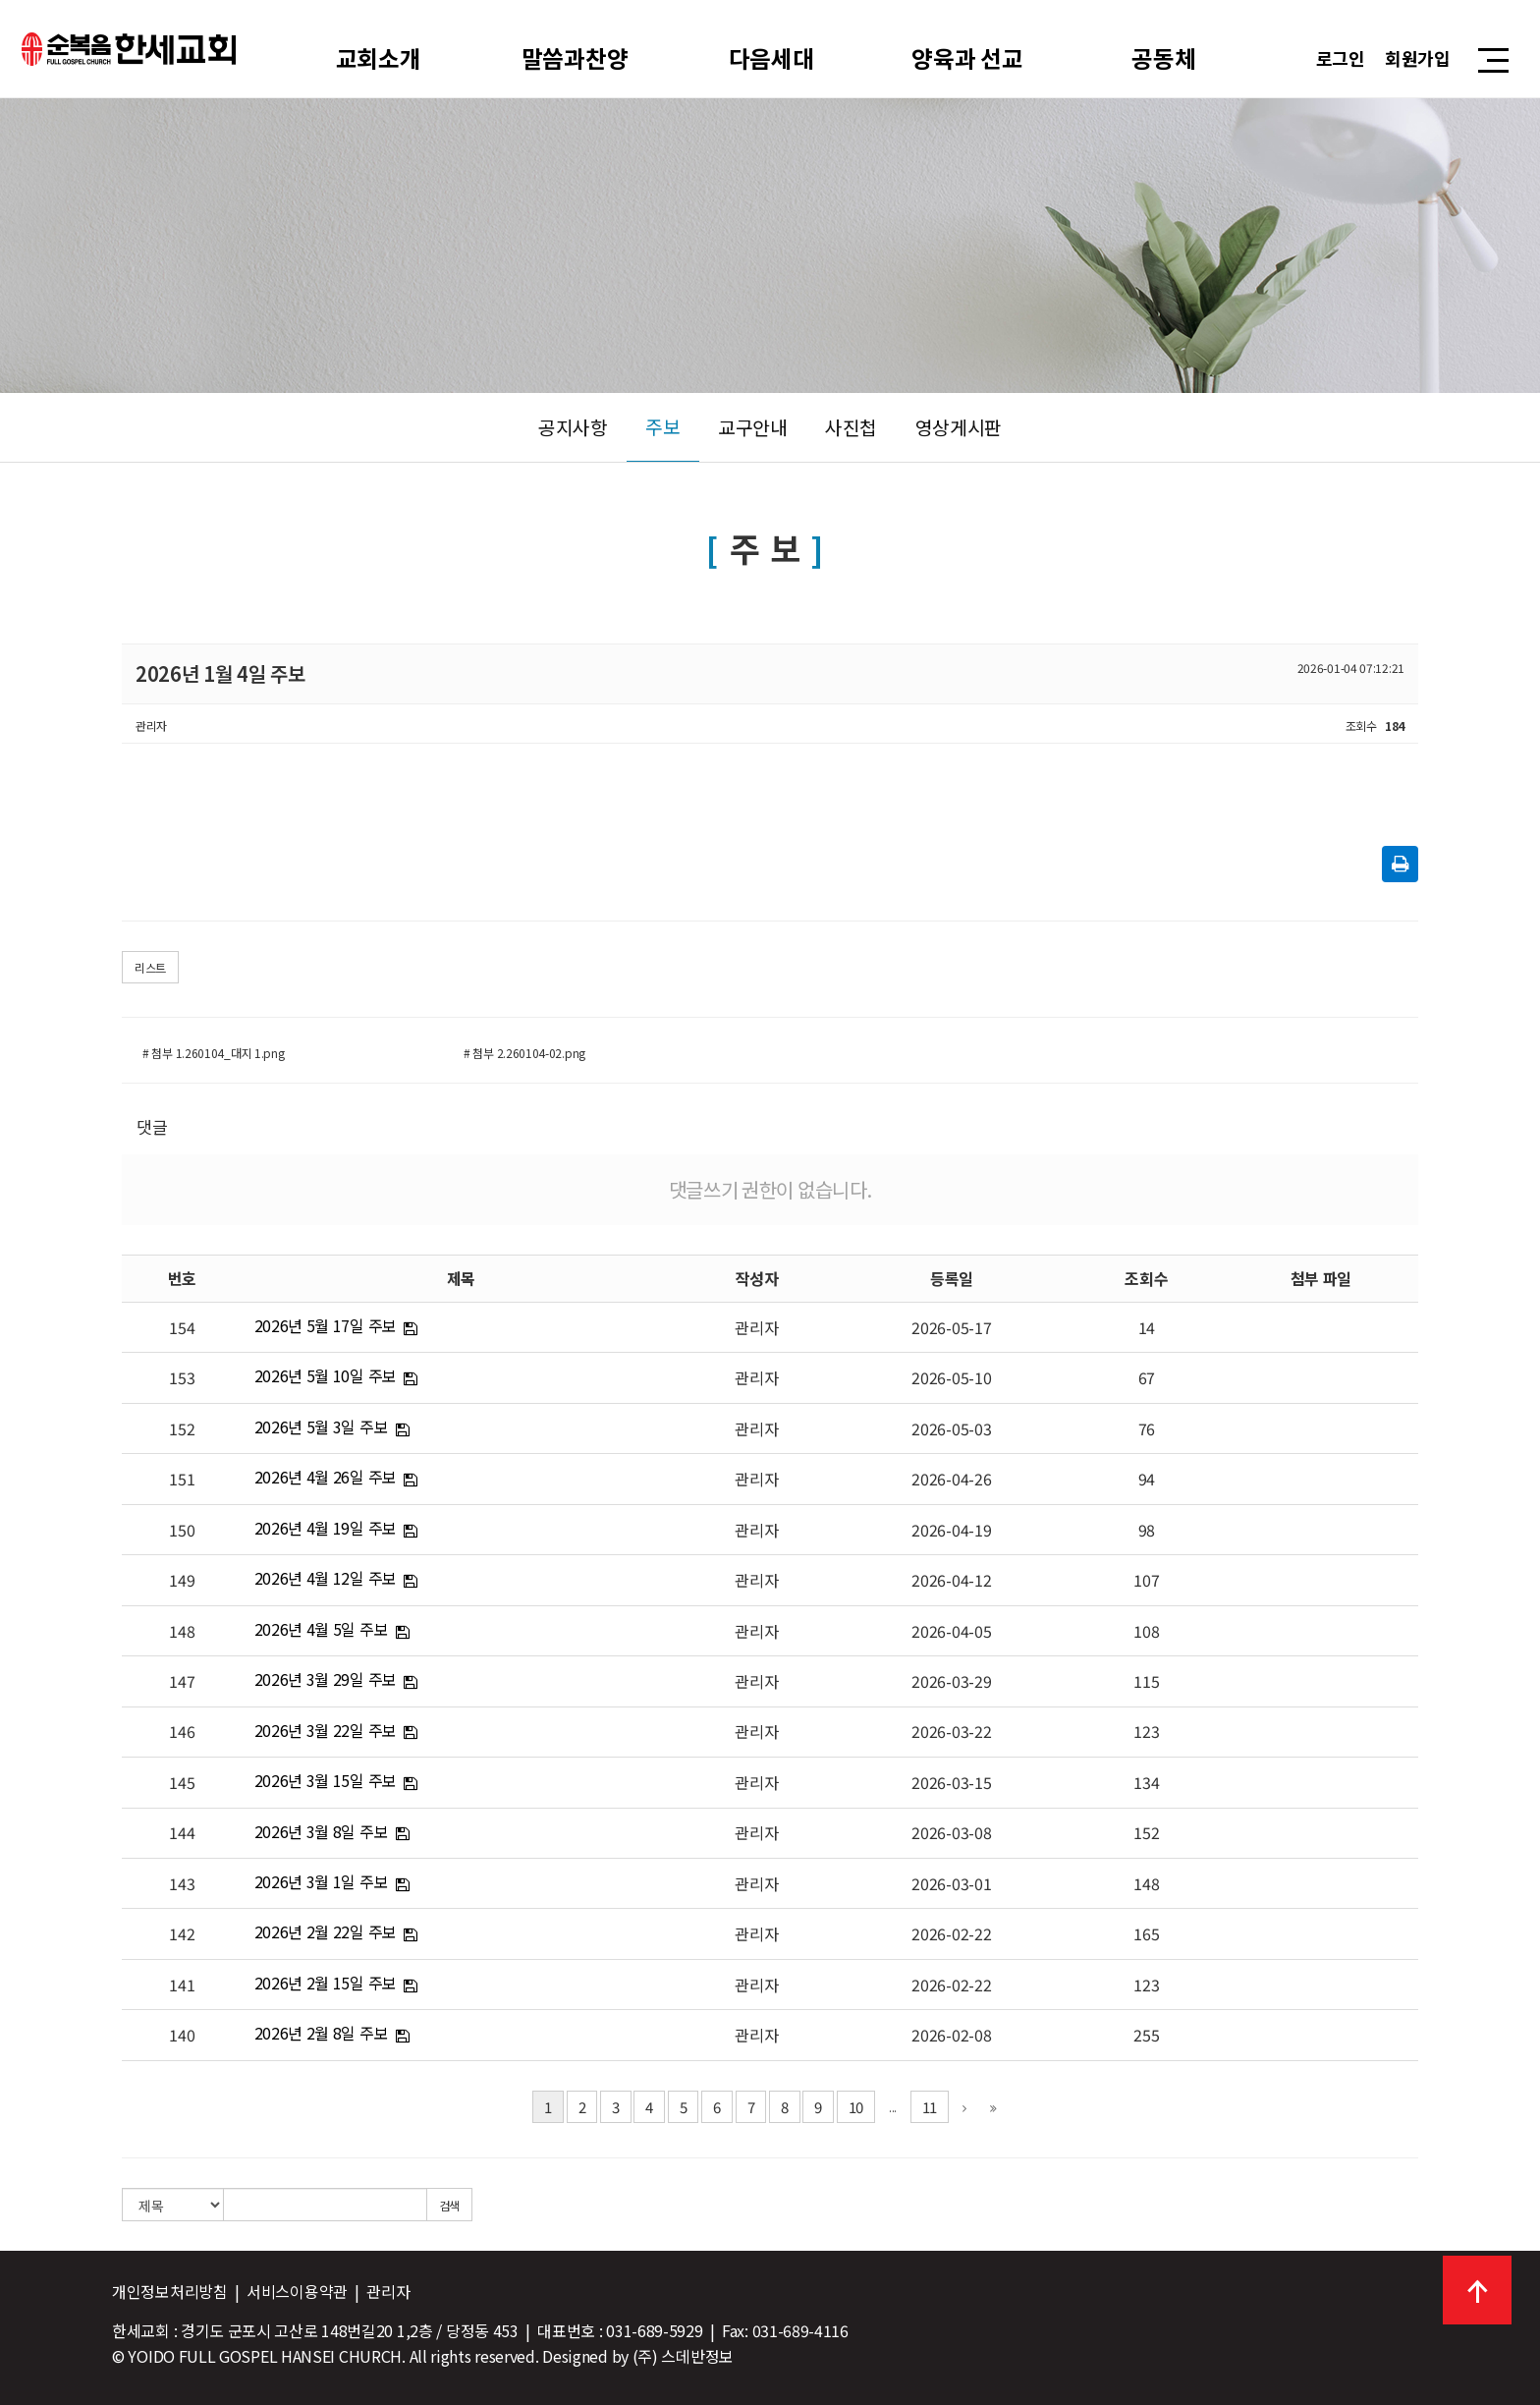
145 (181, 1782)
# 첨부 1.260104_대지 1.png (213, 1052)
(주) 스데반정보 (683, 2356)
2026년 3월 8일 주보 (321, 1831)
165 (1146, 1933)
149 (181, 1580)
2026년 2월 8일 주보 (321, 2032)
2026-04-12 (951, 1580)
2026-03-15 (951, 1782)
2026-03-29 (951, 1681)
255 (1146, 2034)
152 (181, 1428)
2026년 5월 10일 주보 (326, 1375)
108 (1146, 1631)
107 (1146, 1580)
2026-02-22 (951, 1933)
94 (1146, 1478)
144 (181, 1832)
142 (181, 1933)
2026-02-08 (951, 2034)
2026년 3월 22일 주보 (326, 1730)
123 (1146, 1731)
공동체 (1163, 58)
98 (1146, 1529)
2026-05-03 (951, 1428)
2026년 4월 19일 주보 (326, 1527)
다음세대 (771, 58)
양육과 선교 (967, 58)
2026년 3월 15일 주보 (326, 1780)
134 (1146, 1782)
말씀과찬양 (574, 58)
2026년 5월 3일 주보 (321, 1426)
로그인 (1340, 58)
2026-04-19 (951, 1529)
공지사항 (573, 427)
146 (181, 1731)
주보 (662, 426)
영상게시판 (959, 427)
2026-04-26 (951, 1478)
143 (181, 1883)
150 (181, 1529)
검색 (449, 2205)
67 (1146, 1377)
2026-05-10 (951, 1377)
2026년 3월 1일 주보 (321, 1881)
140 (181, 2034)
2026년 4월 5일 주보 (321, 1629)
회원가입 (1418, 58)
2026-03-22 (951, 1731)
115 (1146, 1681)
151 (181, 1478)
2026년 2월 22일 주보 (326, 1931)
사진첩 (851, 427)
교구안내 (753, 427)
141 (181, 1984)
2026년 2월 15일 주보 (326, 1982)
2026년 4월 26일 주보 (326, 1476)
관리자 (756, 1327)
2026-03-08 (951, 1832)
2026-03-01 (951, 1883)
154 (181, 1327)
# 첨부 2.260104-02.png (524, 1052)
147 (181, 1681)
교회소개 (378, 58)
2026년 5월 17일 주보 (326, 1325)
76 (1146, 1428)
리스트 (150, 967)
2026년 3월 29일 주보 (326, 1679)
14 (1146, 1327)
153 (181, 1377)
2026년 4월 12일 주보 (326, 1578)
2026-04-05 (951, 1631)
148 (181, 1631)
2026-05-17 (951, 1327)
